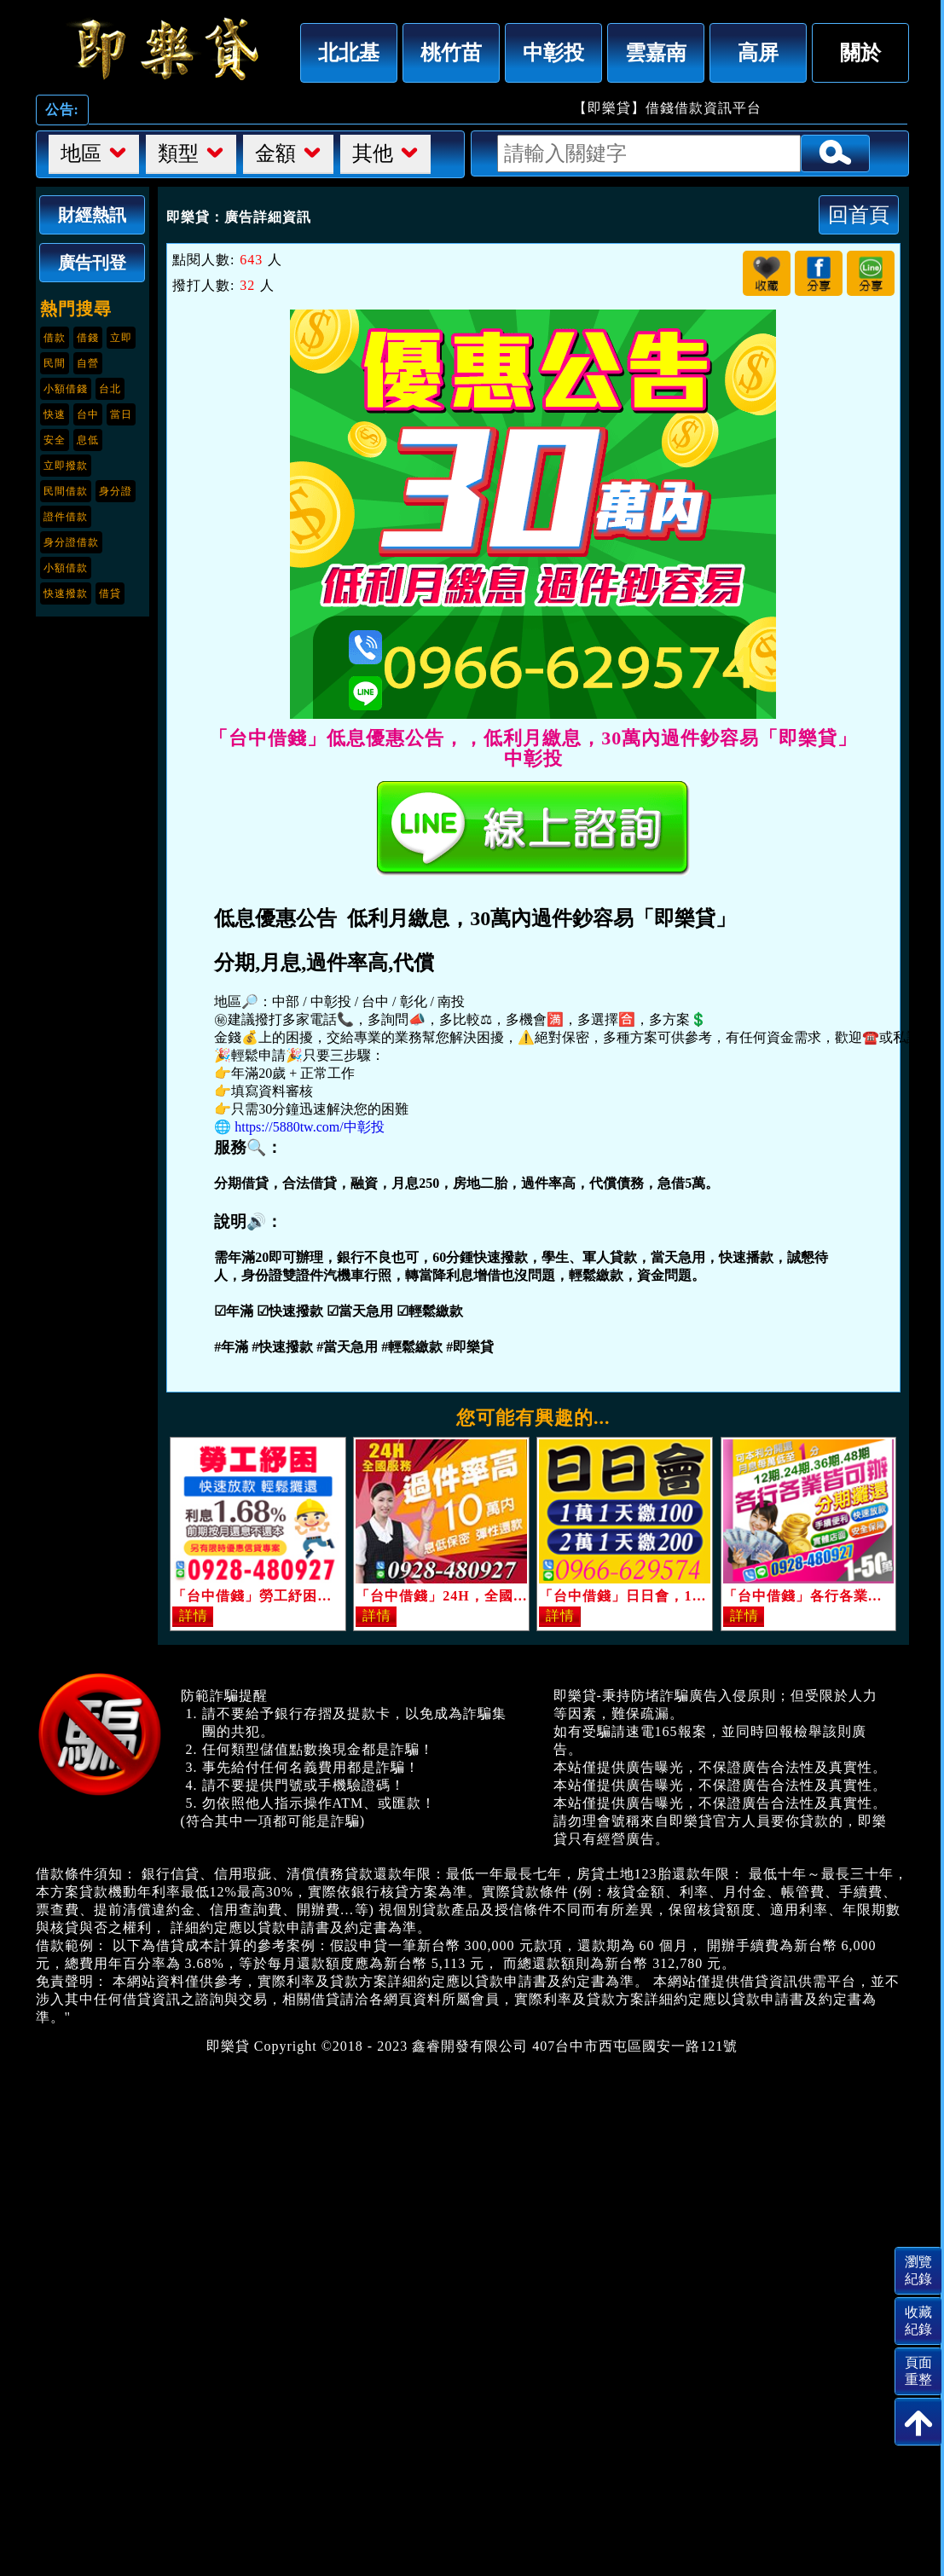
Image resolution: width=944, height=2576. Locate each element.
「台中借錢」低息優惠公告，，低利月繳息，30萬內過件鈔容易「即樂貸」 (164, 48)
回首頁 (858, 214)
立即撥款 (65, 466)
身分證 (115, 491)
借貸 (110, 593)
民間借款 (65, 491)
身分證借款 (71, 542)
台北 (110, 389)
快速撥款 (65, 593)
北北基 (348, 52)
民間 (54, 363)
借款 (54, 338)
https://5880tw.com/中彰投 (309, 1127)
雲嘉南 (655, 52)
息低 (88, 440)
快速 (54, 414)
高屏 (758, 52)
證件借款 (65, 517)
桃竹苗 (451, 52)
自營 (88, 363)
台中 (88, 414)
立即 (121, 338)
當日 (121, 414)
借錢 (88, 338)
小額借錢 (65, 389)
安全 (54, 440)
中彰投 (553, 52)
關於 (860, 52)
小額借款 (65, 568)
